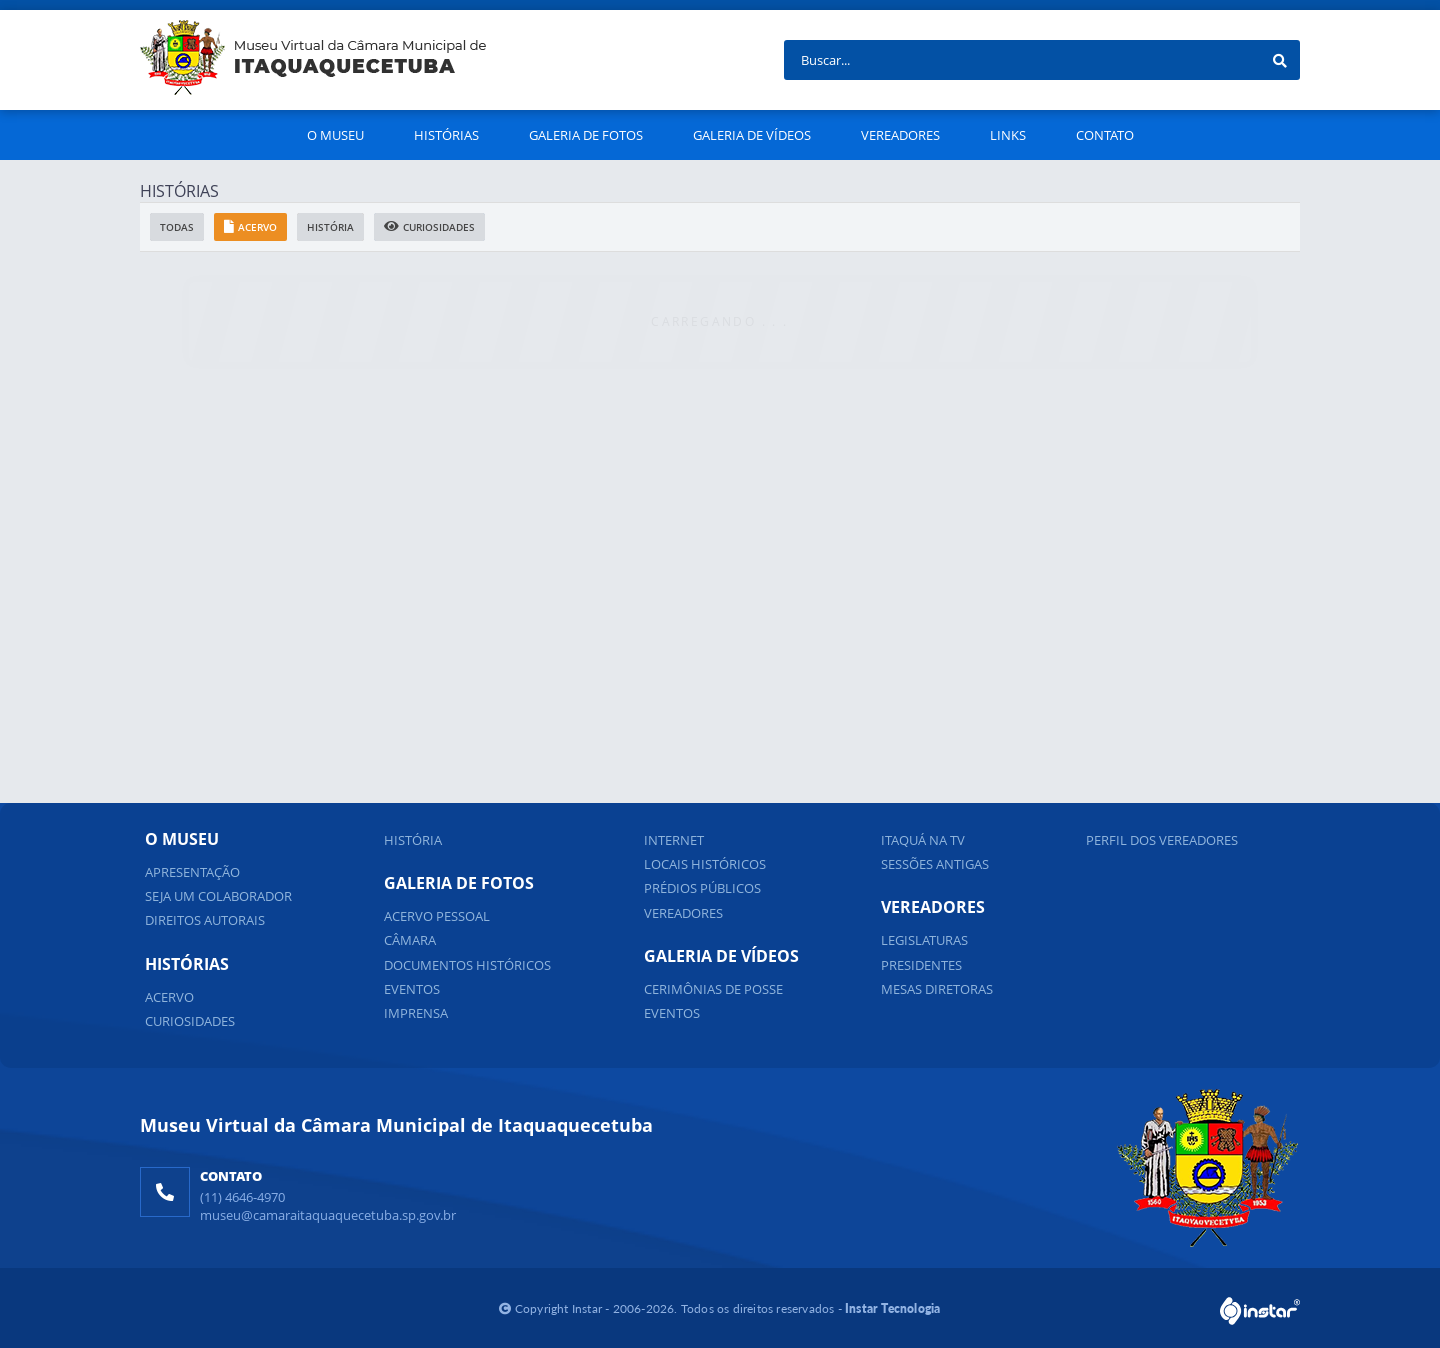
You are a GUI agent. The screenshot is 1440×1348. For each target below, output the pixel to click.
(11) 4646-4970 (242, 1197)
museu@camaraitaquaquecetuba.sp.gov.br (328, 1215)
